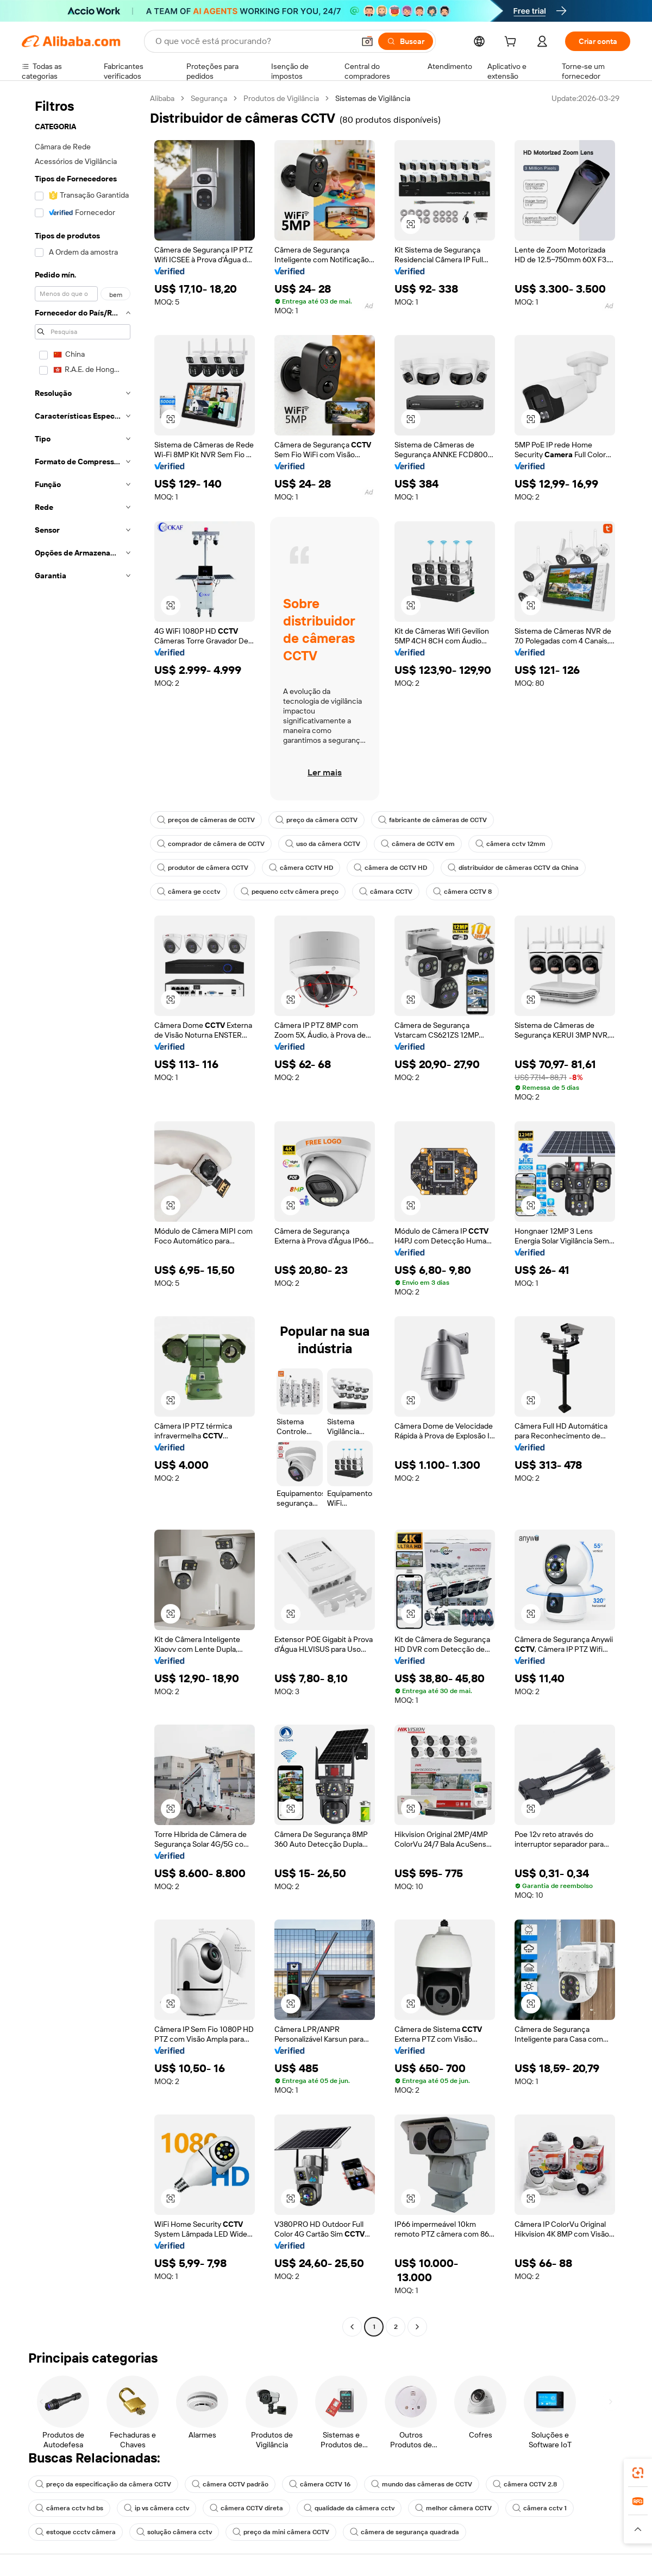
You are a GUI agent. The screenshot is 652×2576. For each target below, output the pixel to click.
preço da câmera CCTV (316, 820)
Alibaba (162, 98)
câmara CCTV (385, 891)
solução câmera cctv (174, 2532)
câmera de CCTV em (418, 843)
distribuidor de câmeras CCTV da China (513, 867)
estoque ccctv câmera (75, 2532)
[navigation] (82, 1214)
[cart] (512, 43)
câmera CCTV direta (246, 2508)
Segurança (209, 98)
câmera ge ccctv (188, 891)
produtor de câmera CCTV (202, 867)
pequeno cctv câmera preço (289, 891)
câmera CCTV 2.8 (525, 2484)
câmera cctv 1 (539, 2508)
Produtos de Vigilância (281, 98)
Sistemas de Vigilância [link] (372, 98)
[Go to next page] (417, 2327)
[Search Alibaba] (253, 41)
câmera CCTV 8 (462, 891)
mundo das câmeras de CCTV (421, 2484)
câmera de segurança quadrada (404, 2532)
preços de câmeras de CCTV (206, 820)
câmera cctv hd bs (69, 2508)
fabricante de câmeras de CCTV (432, 820)
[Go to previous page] (352, 2327)
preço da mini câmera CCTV (281, 2532)
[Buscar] (405, 41)
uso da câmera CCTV (322, 843)
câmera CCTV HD (301, 867)
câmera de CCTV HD (390, 867)
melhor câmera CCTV (453, 2508)
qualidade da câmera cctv (349, 2508)
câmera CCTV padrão (230, 2484)
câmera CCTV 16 (319, 2484)
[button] (367, 41)
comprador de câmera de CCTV (211, 843)
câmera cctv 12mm (510, 843)
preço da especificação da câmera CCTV (103, 2484)
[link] (638, 2473)
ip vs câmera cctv (156, 2508)
